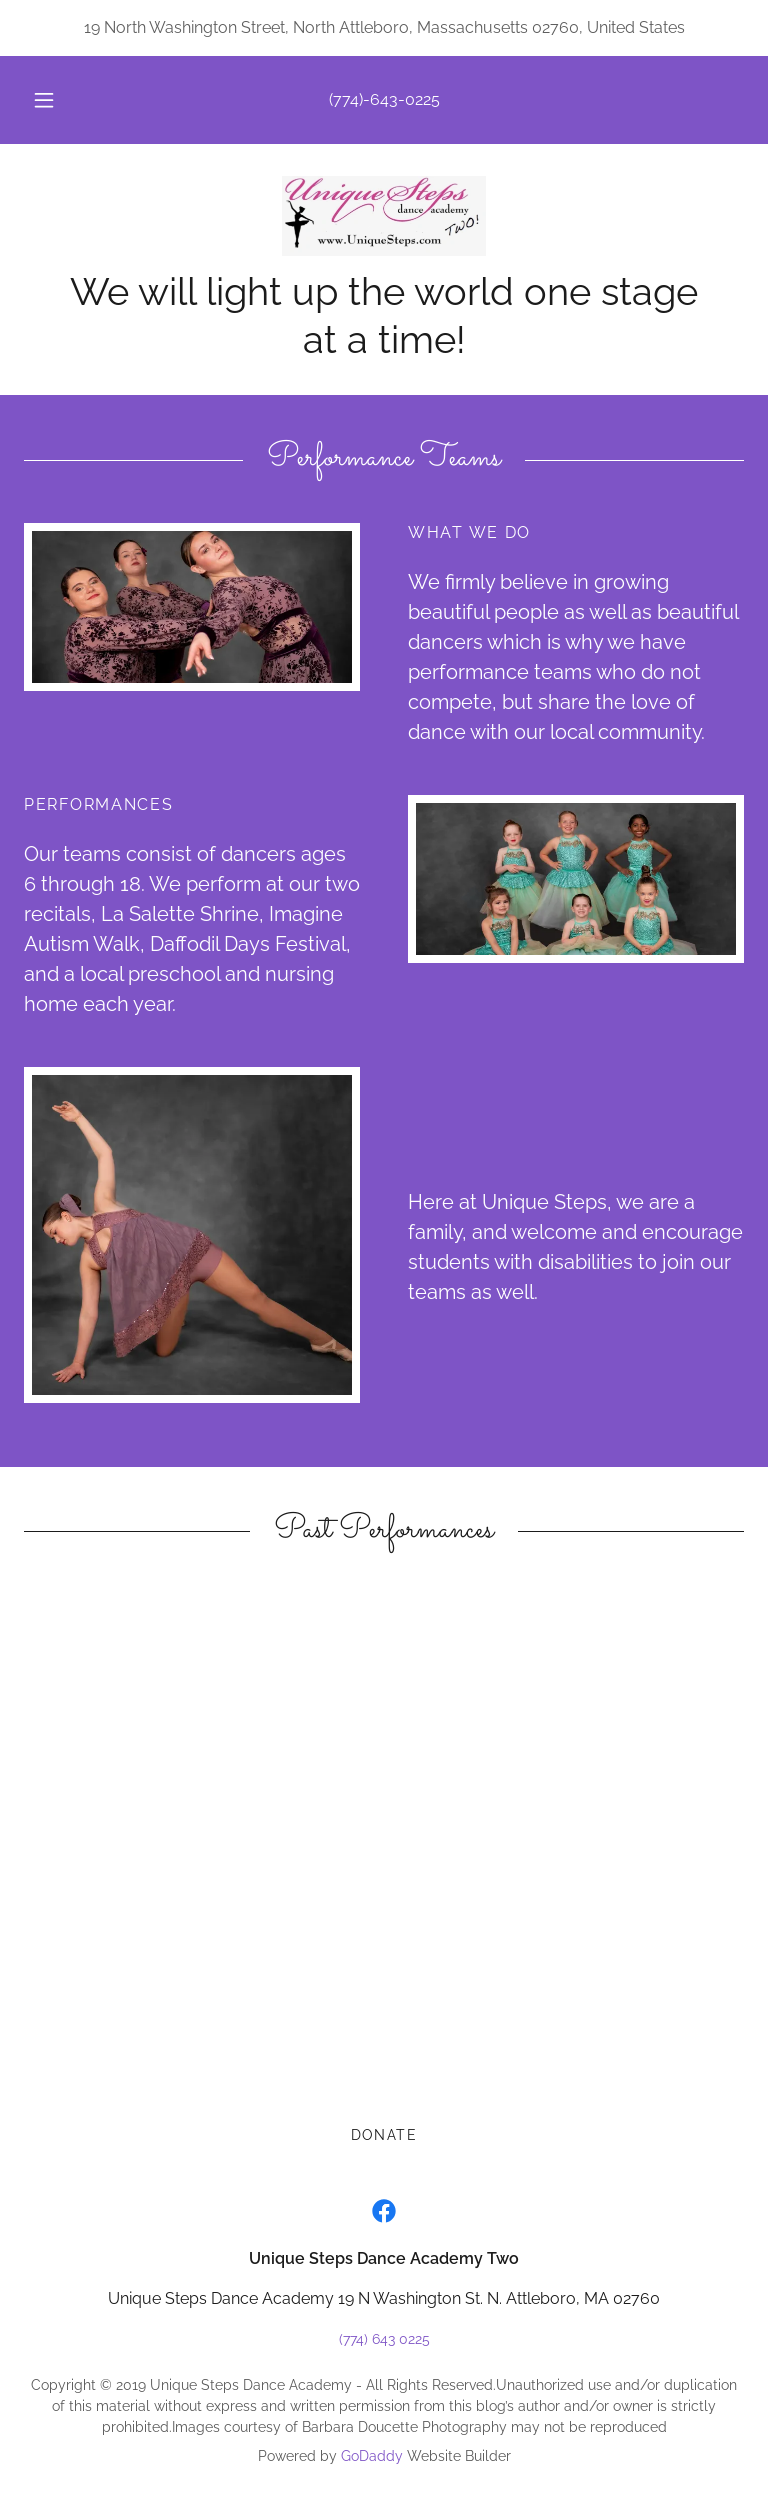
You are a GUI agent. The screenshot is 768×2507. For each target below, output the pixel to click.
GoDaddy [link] (372, 2456)
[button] (55, 100)
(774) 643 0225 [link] (384, 2339)
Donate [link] (384, 2135)
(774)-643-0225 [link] (384, 99)
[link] (384, 216)
